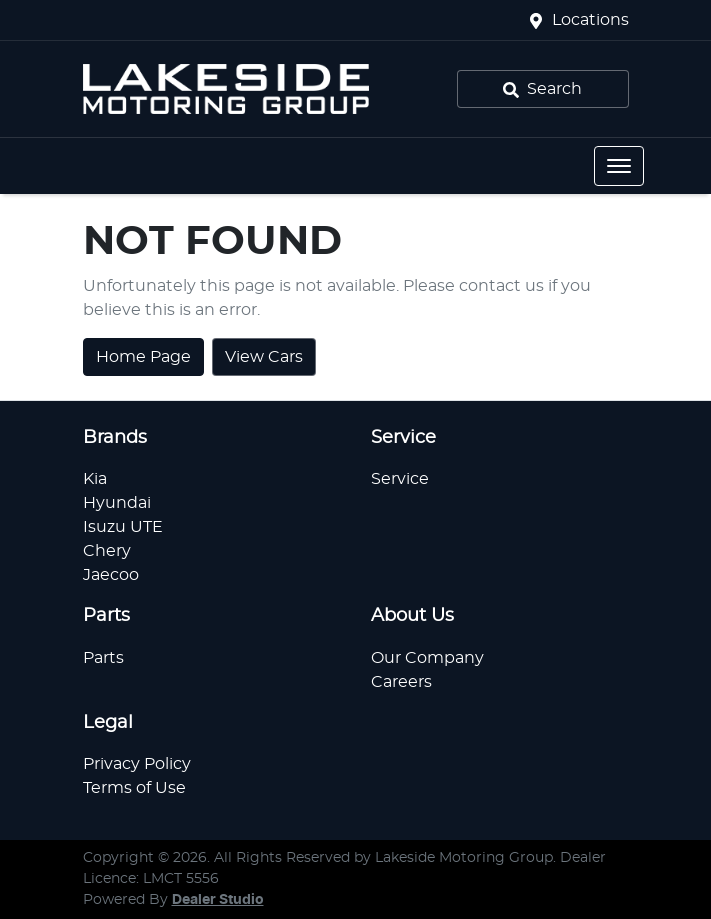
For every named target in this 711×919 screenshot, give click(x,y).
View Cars (264, 357)
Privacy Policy (137, 764)
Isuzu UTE (123, 527)
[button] (619, 166)
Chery (107, 551)
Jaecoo (111, 575)
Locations (590, 20)
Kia (95, 479)
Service (400, 479)
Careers (401, 682)
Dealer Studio (218, 900)
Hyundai (117, 503)
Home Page (143, 357)
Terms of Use (134, 788)
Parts (103, 658)
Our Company (427, 658)
